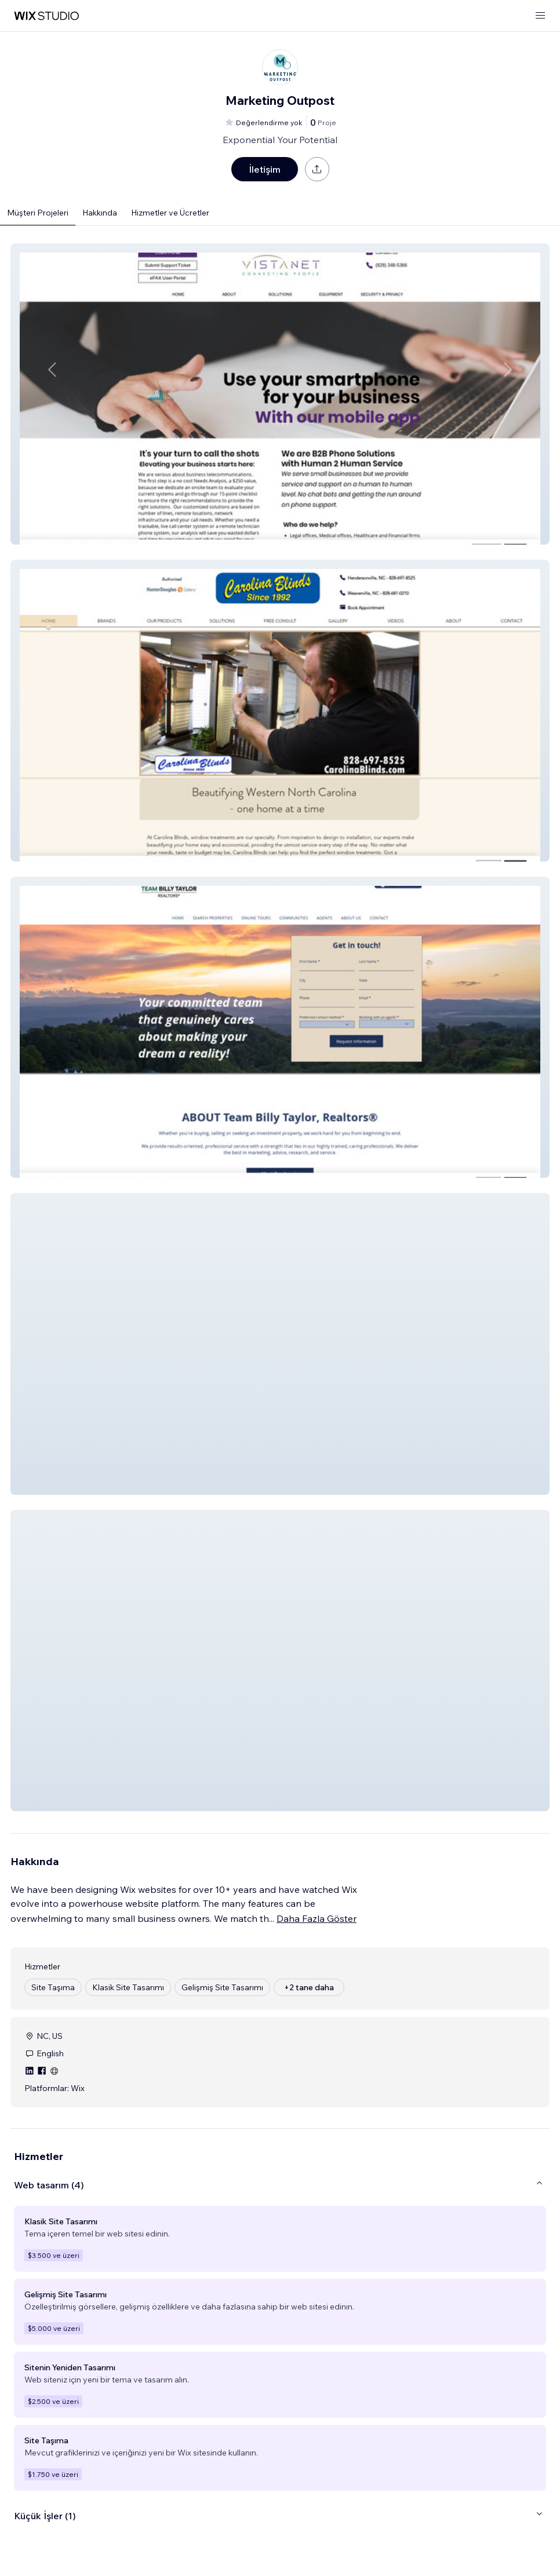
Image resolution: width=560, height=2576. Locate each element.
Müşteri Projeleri (37, 212)
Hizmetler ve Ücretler (170, 212)
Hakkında (99, 212)
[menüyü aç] (540, 16)
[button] (280, 394)
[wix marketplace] (46, 16)
